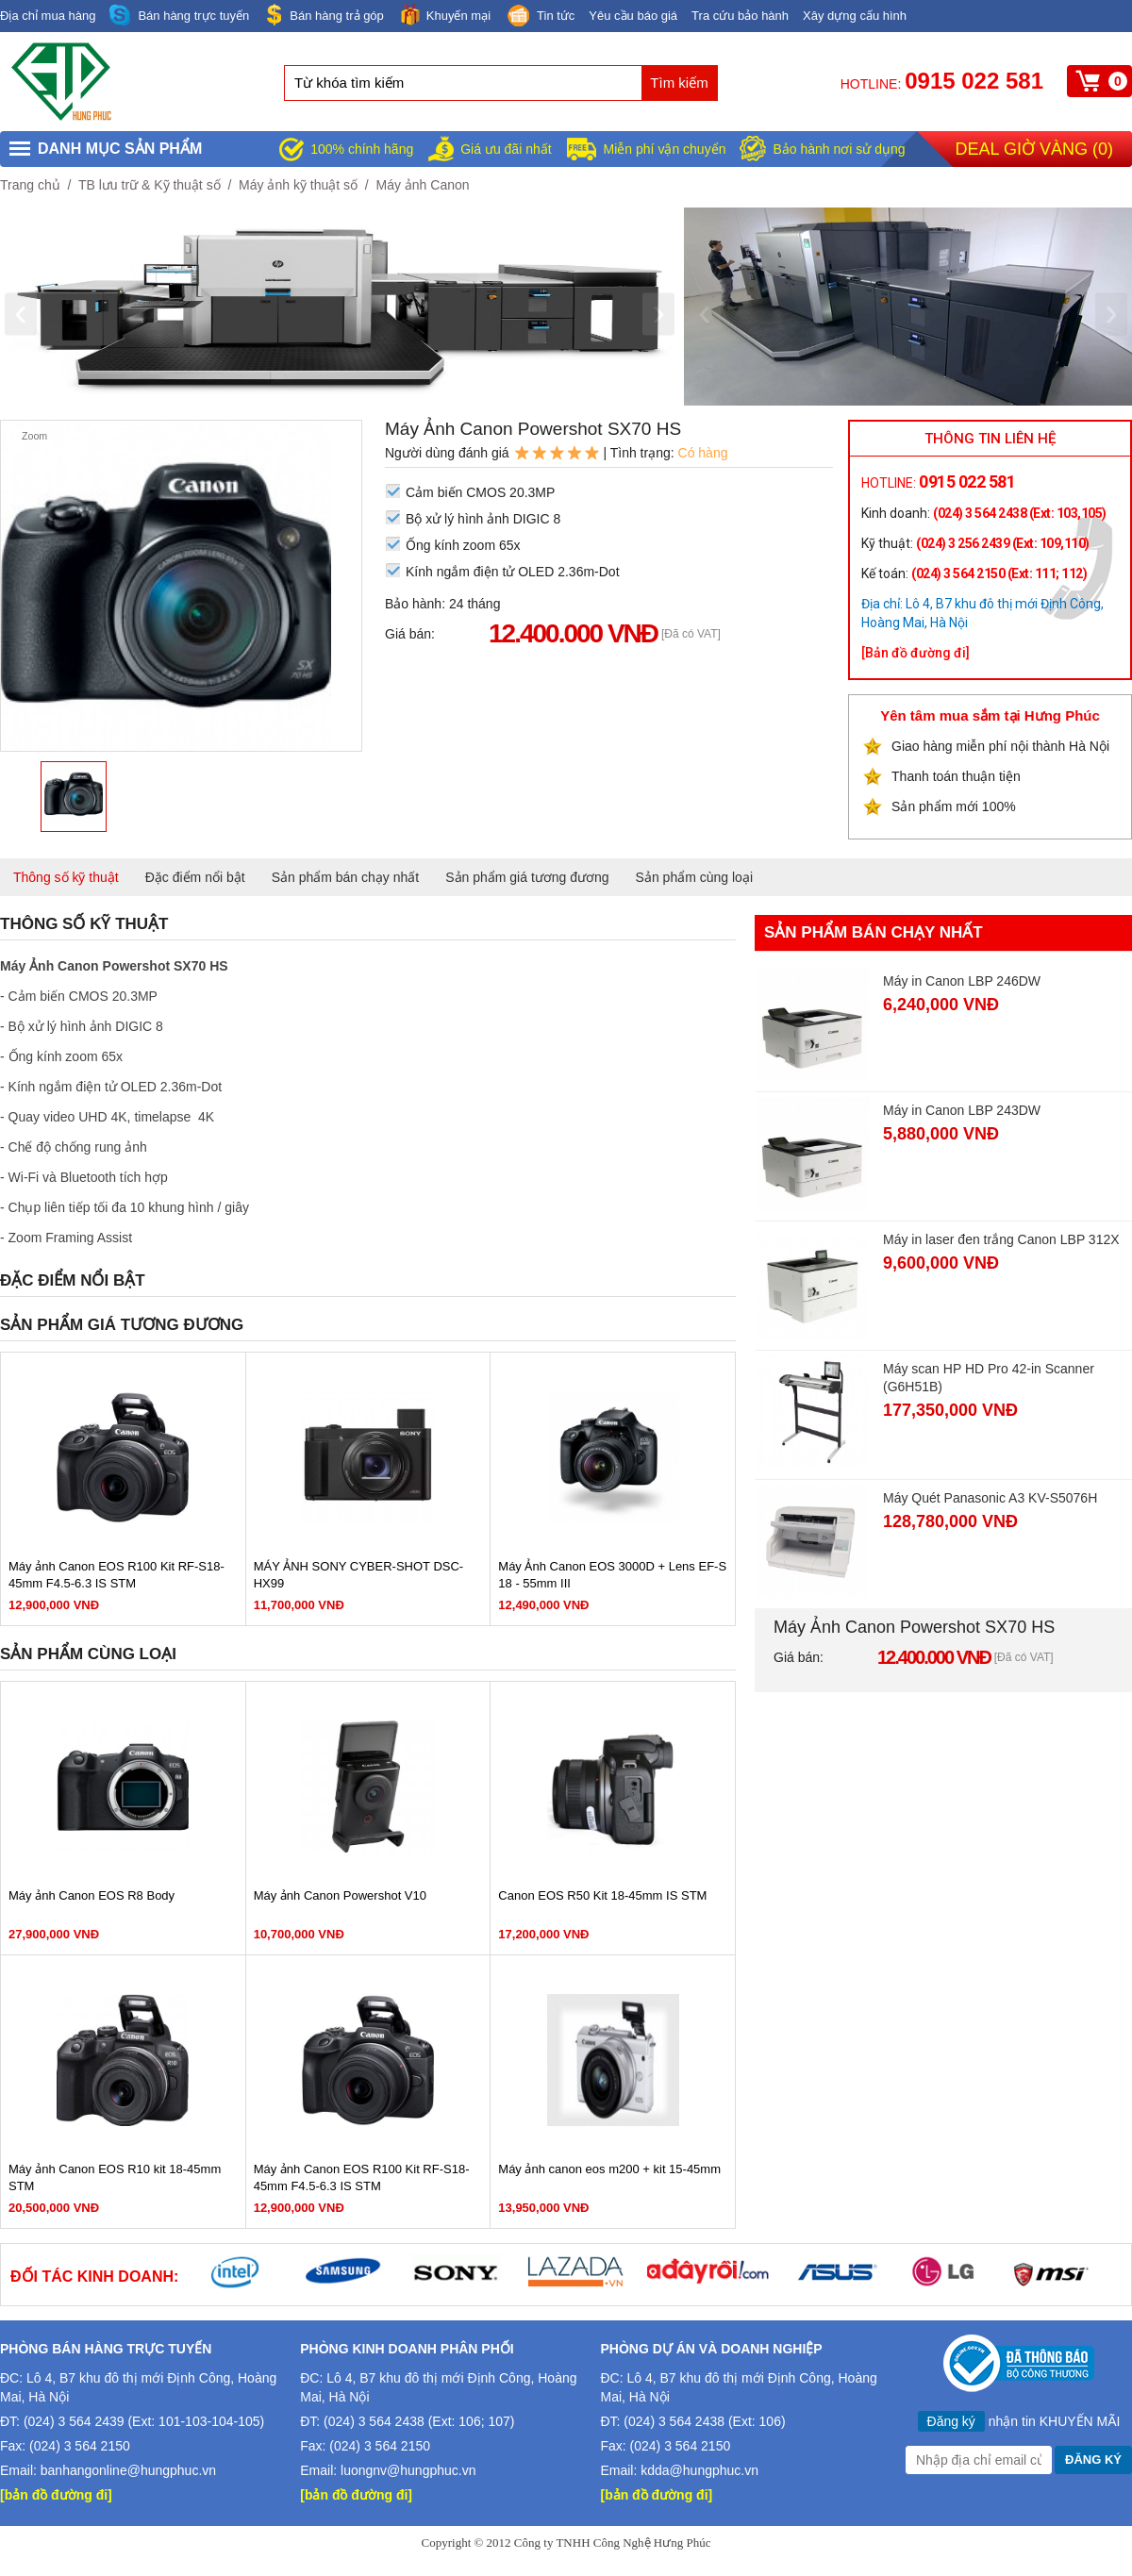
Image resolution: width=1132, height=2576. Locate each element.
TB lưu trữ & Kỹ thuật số (149, 184)
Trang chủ (30, 184)
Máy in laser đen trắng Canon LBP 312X (1001, 1239)
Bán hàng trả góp (323, 14)
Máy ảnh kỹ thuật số (298, 184)
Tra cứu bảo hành (740, 15)
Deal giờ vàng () (1034, 149)
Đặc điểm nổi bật (195, 877)
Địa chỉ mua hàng (47, 15)
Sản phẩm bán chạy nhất (346, 877)
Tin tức (539, 17)
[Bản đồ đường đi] (915, 652)
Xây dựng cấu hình (855, 15)
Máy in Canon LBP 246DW (961, 981)
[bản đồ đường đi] (56, 2494)
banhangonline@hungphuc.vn (128, 2470)
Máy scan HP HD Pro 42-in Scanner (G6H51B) (988, 1377)
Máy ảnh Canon (422, 184)
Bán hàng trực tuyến (179, 15)
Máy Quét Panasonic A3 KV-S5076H (990, 1497)
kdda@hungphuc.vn (699, 2470)
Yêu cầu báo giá (633, 15)
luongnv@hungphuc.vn (408, 2470)
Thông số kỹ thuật (66, 877)
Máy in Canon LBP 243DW (961, 1110)
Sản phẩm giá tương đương (526, 877)
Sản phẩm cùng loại (694, 877)
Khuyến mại (444, 14)
